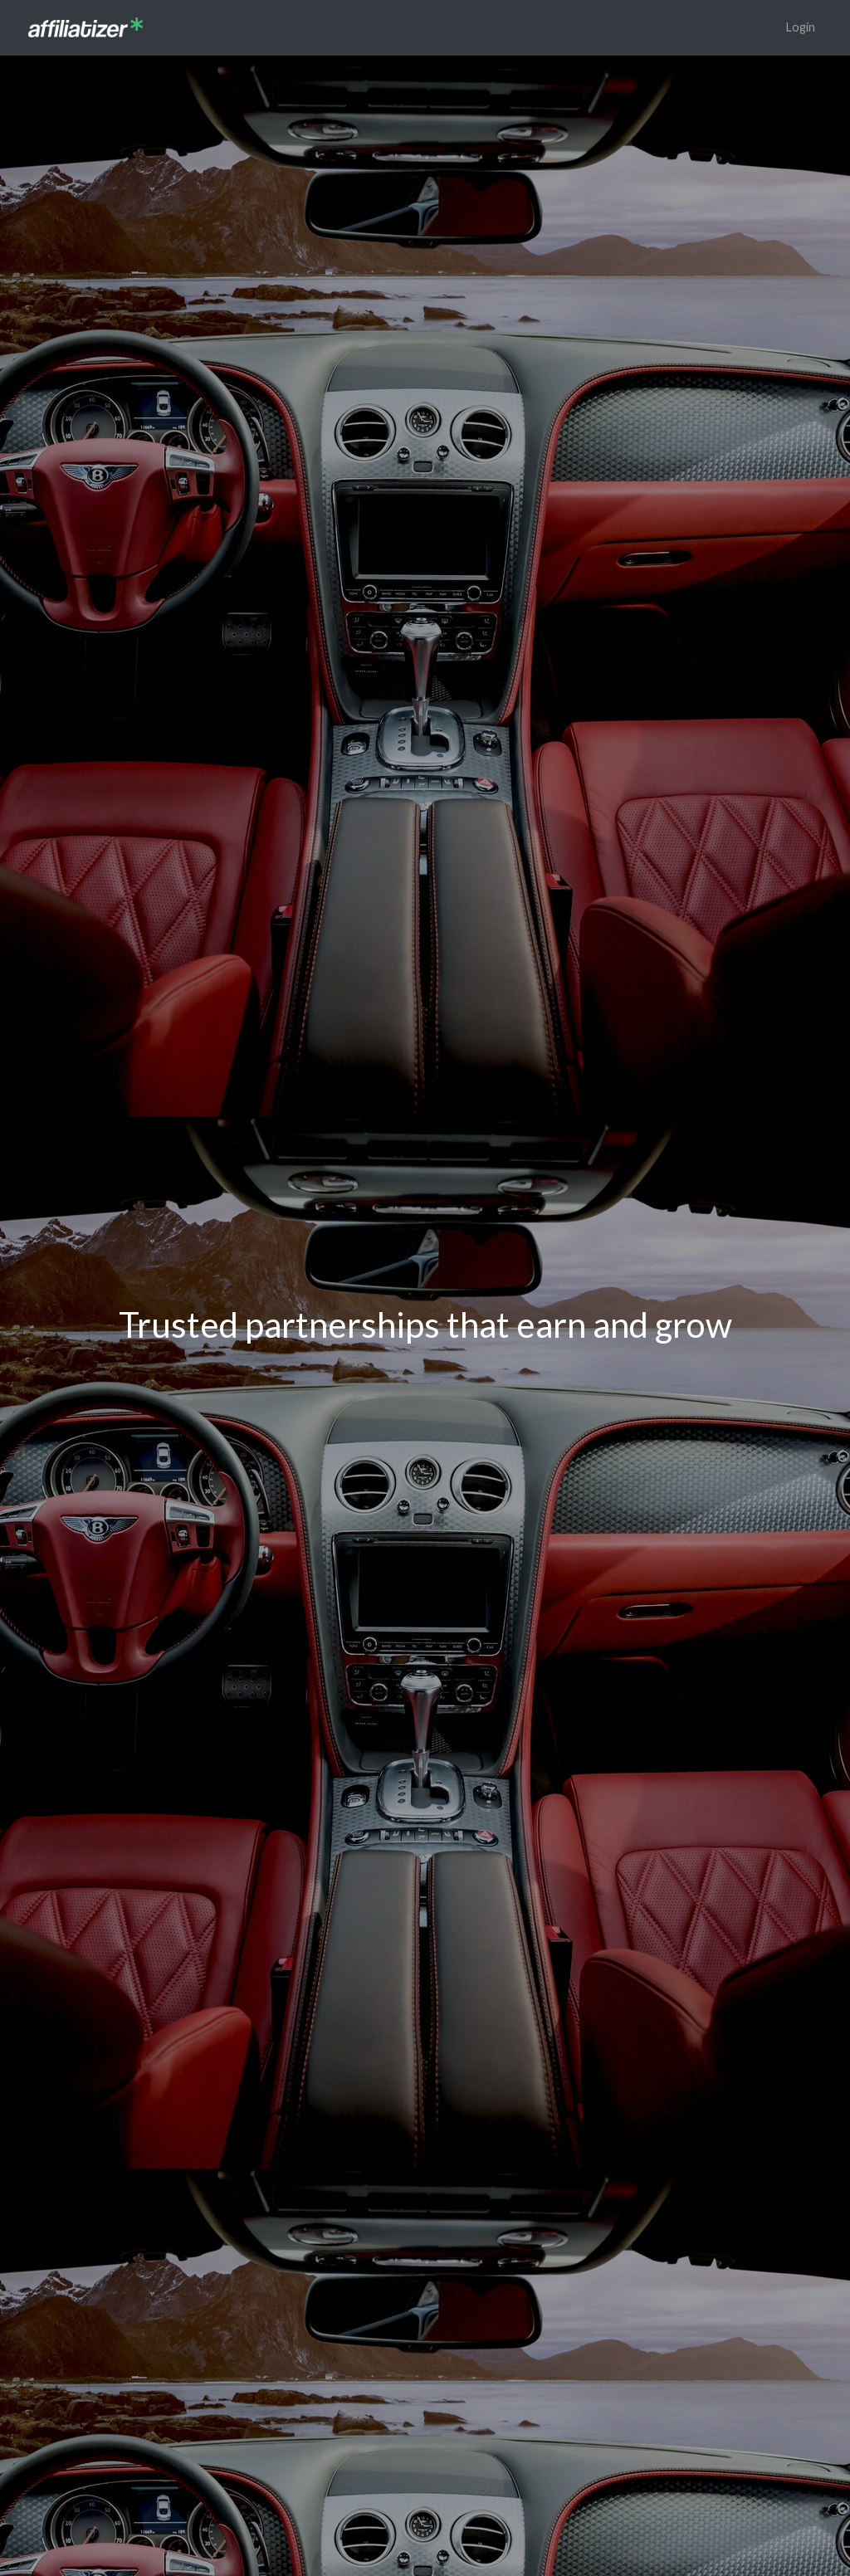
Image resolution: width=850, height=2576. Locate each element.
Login (800, 27)
